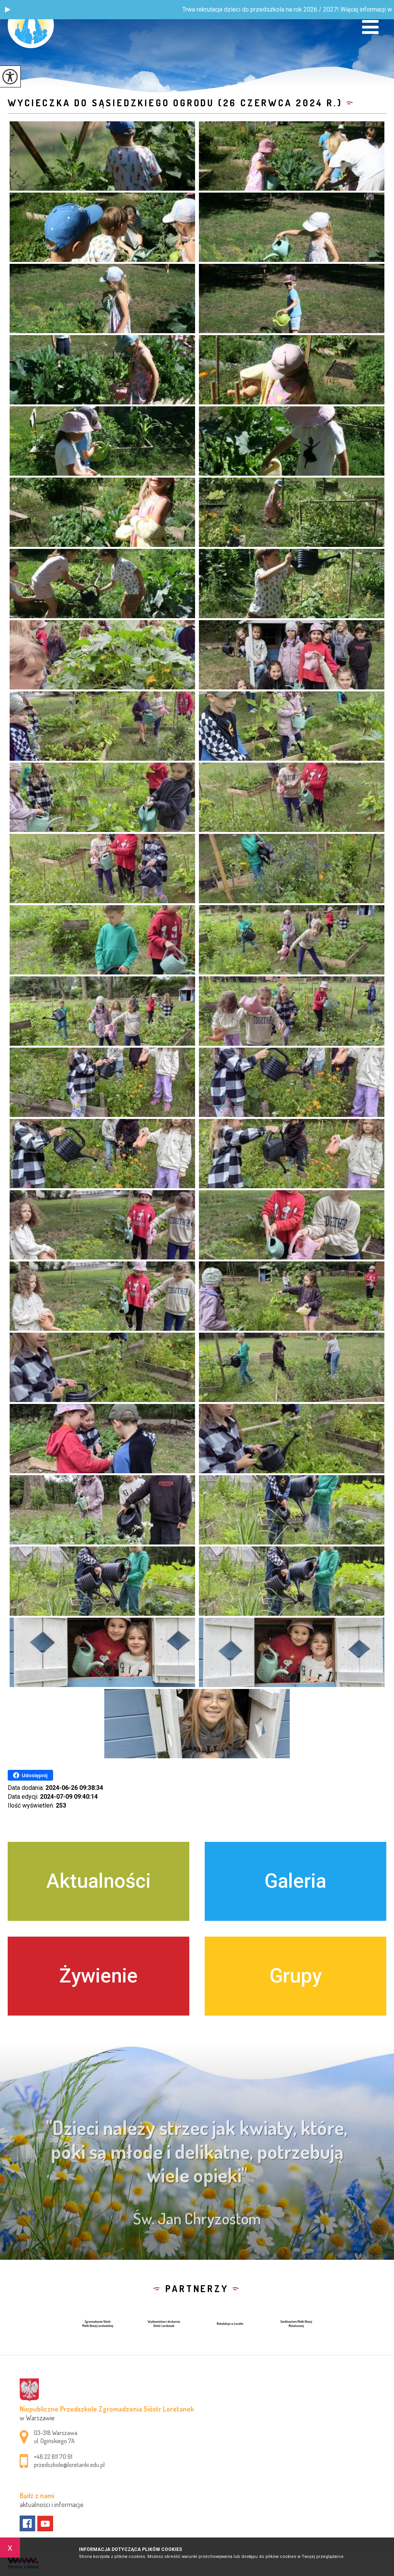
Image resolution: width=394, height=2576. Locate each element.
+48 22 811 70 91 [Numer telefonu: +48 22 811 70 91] (53, 2456)
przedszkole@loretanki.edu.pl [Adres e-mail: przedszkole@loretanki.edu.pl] (69, 2465)
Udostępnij (30, 1775)
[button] (7, 9)
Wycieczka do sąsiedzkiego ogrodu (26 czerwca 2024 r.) (175, 103)
